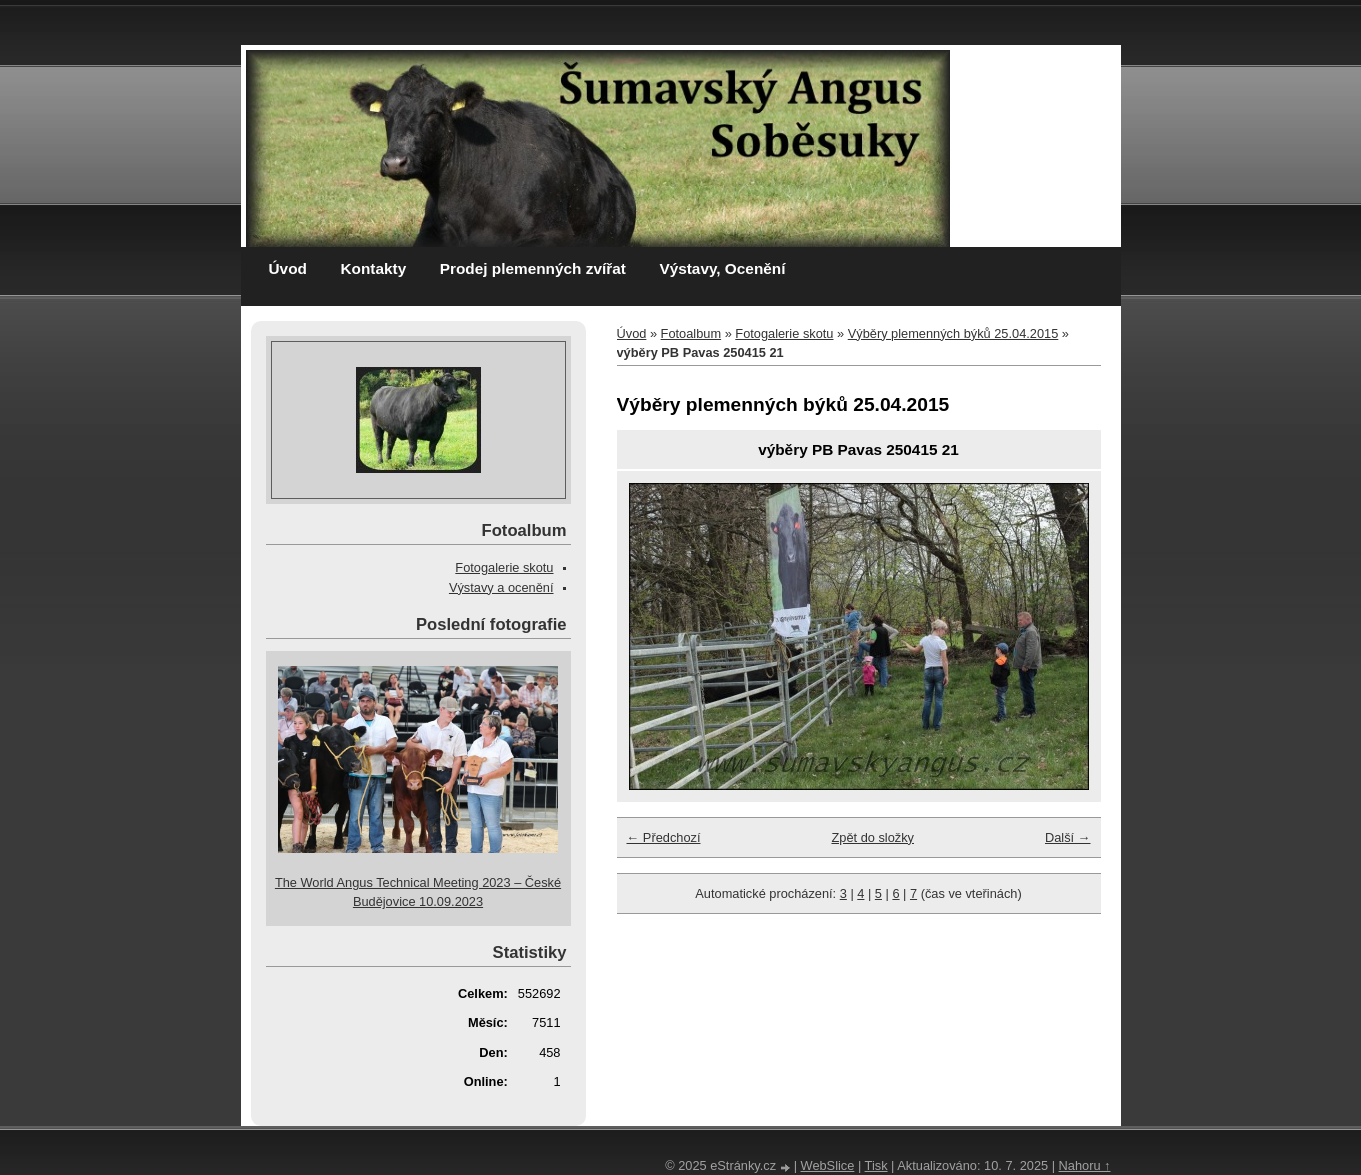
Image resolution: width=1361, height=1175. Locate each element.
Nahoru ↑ (1085, 1165)
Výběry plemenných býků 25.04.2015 (953, 333)
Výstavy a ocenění (501, 587)
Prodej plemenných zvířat (533, 268)
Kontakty (373, 268)
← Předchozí (664, 837)
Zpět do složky (872, 837)
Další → (1068, 837)
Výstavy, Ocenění (722, 268)
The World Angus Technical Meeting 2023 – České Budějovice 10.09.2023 (418, 892)
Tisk (876, 1165)
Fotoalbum (691, 333)
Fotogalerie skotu (784, 333)
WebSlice (828, 1165)
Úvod (288, 268)
